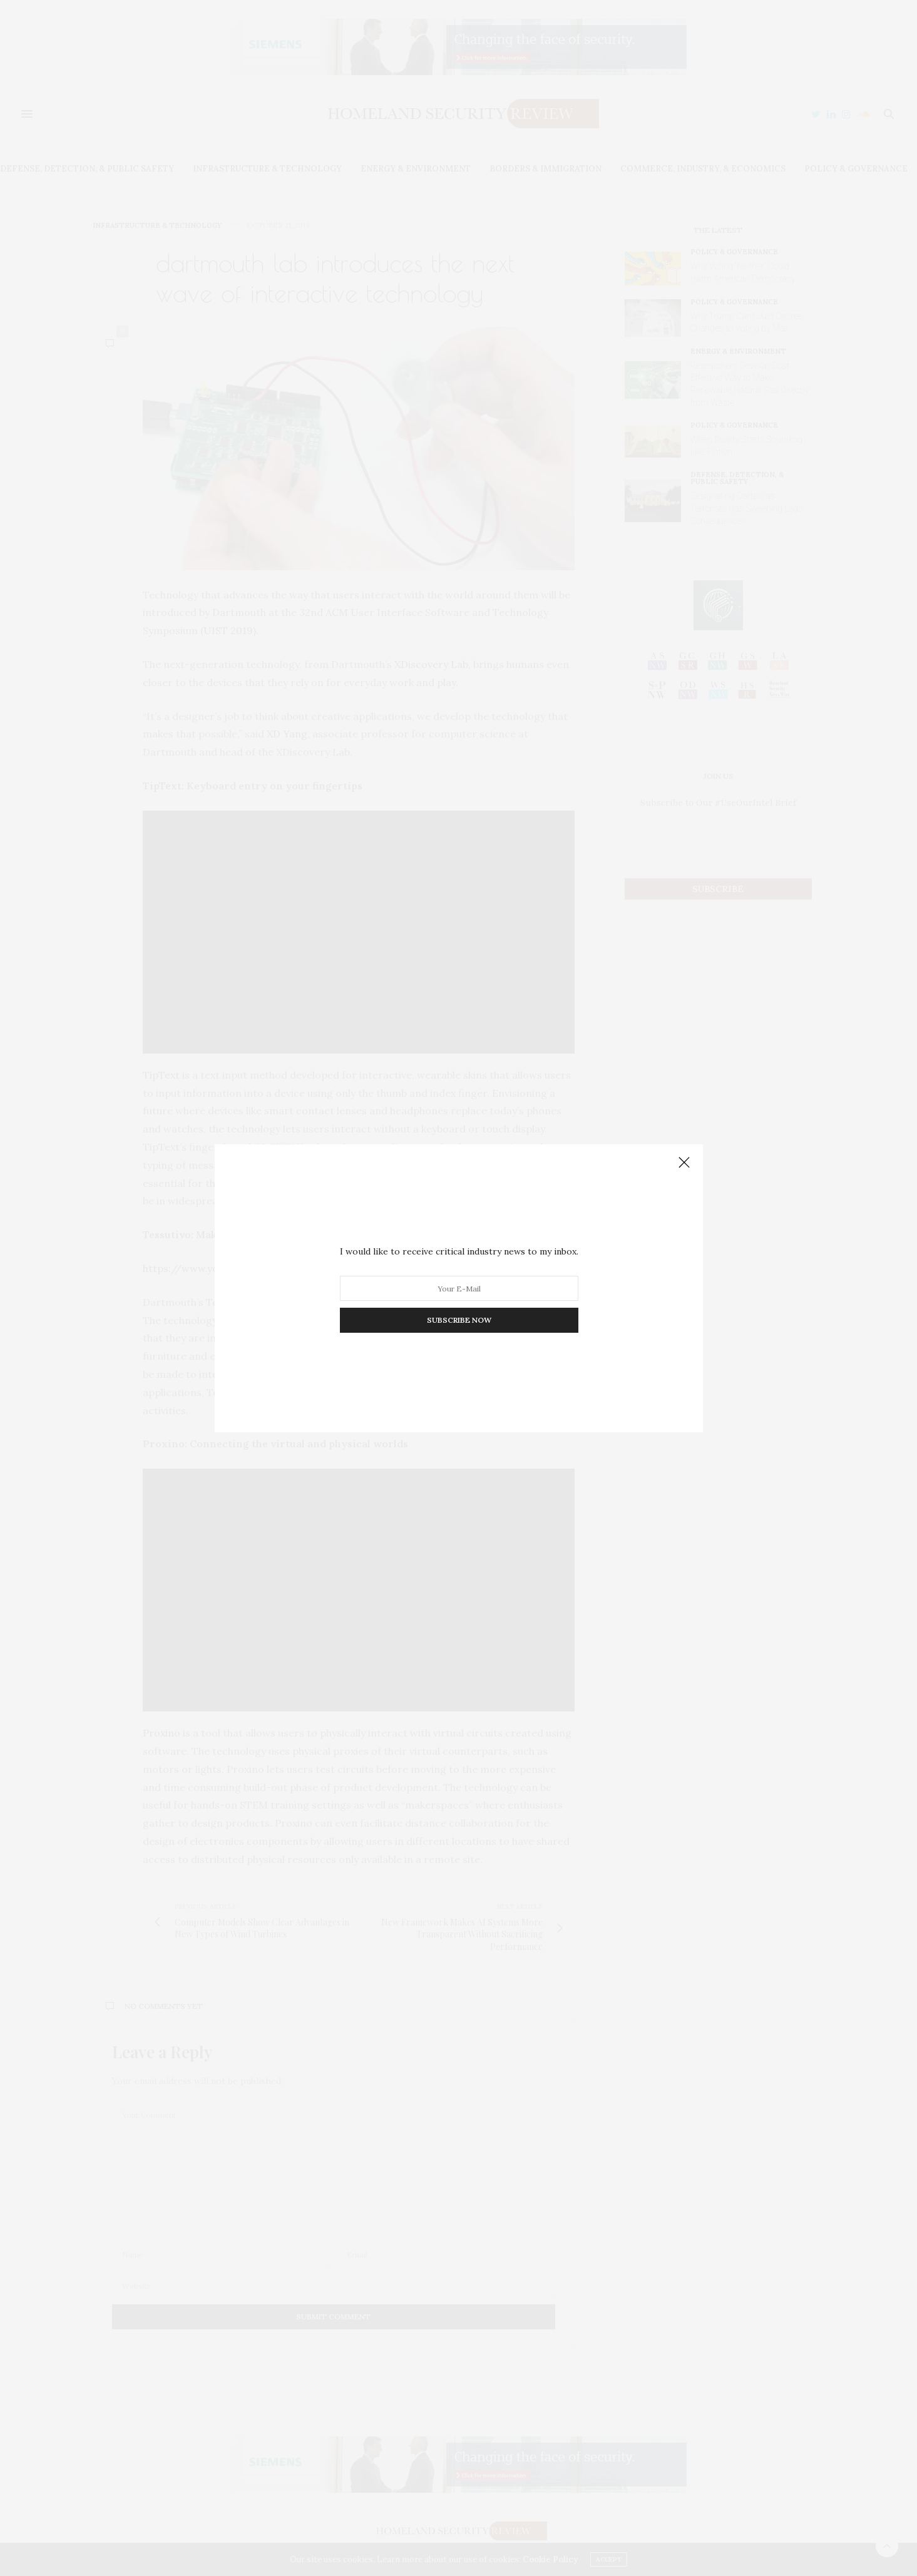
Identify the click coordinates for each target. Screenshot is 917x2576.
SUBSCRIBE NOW (458, 1320)
